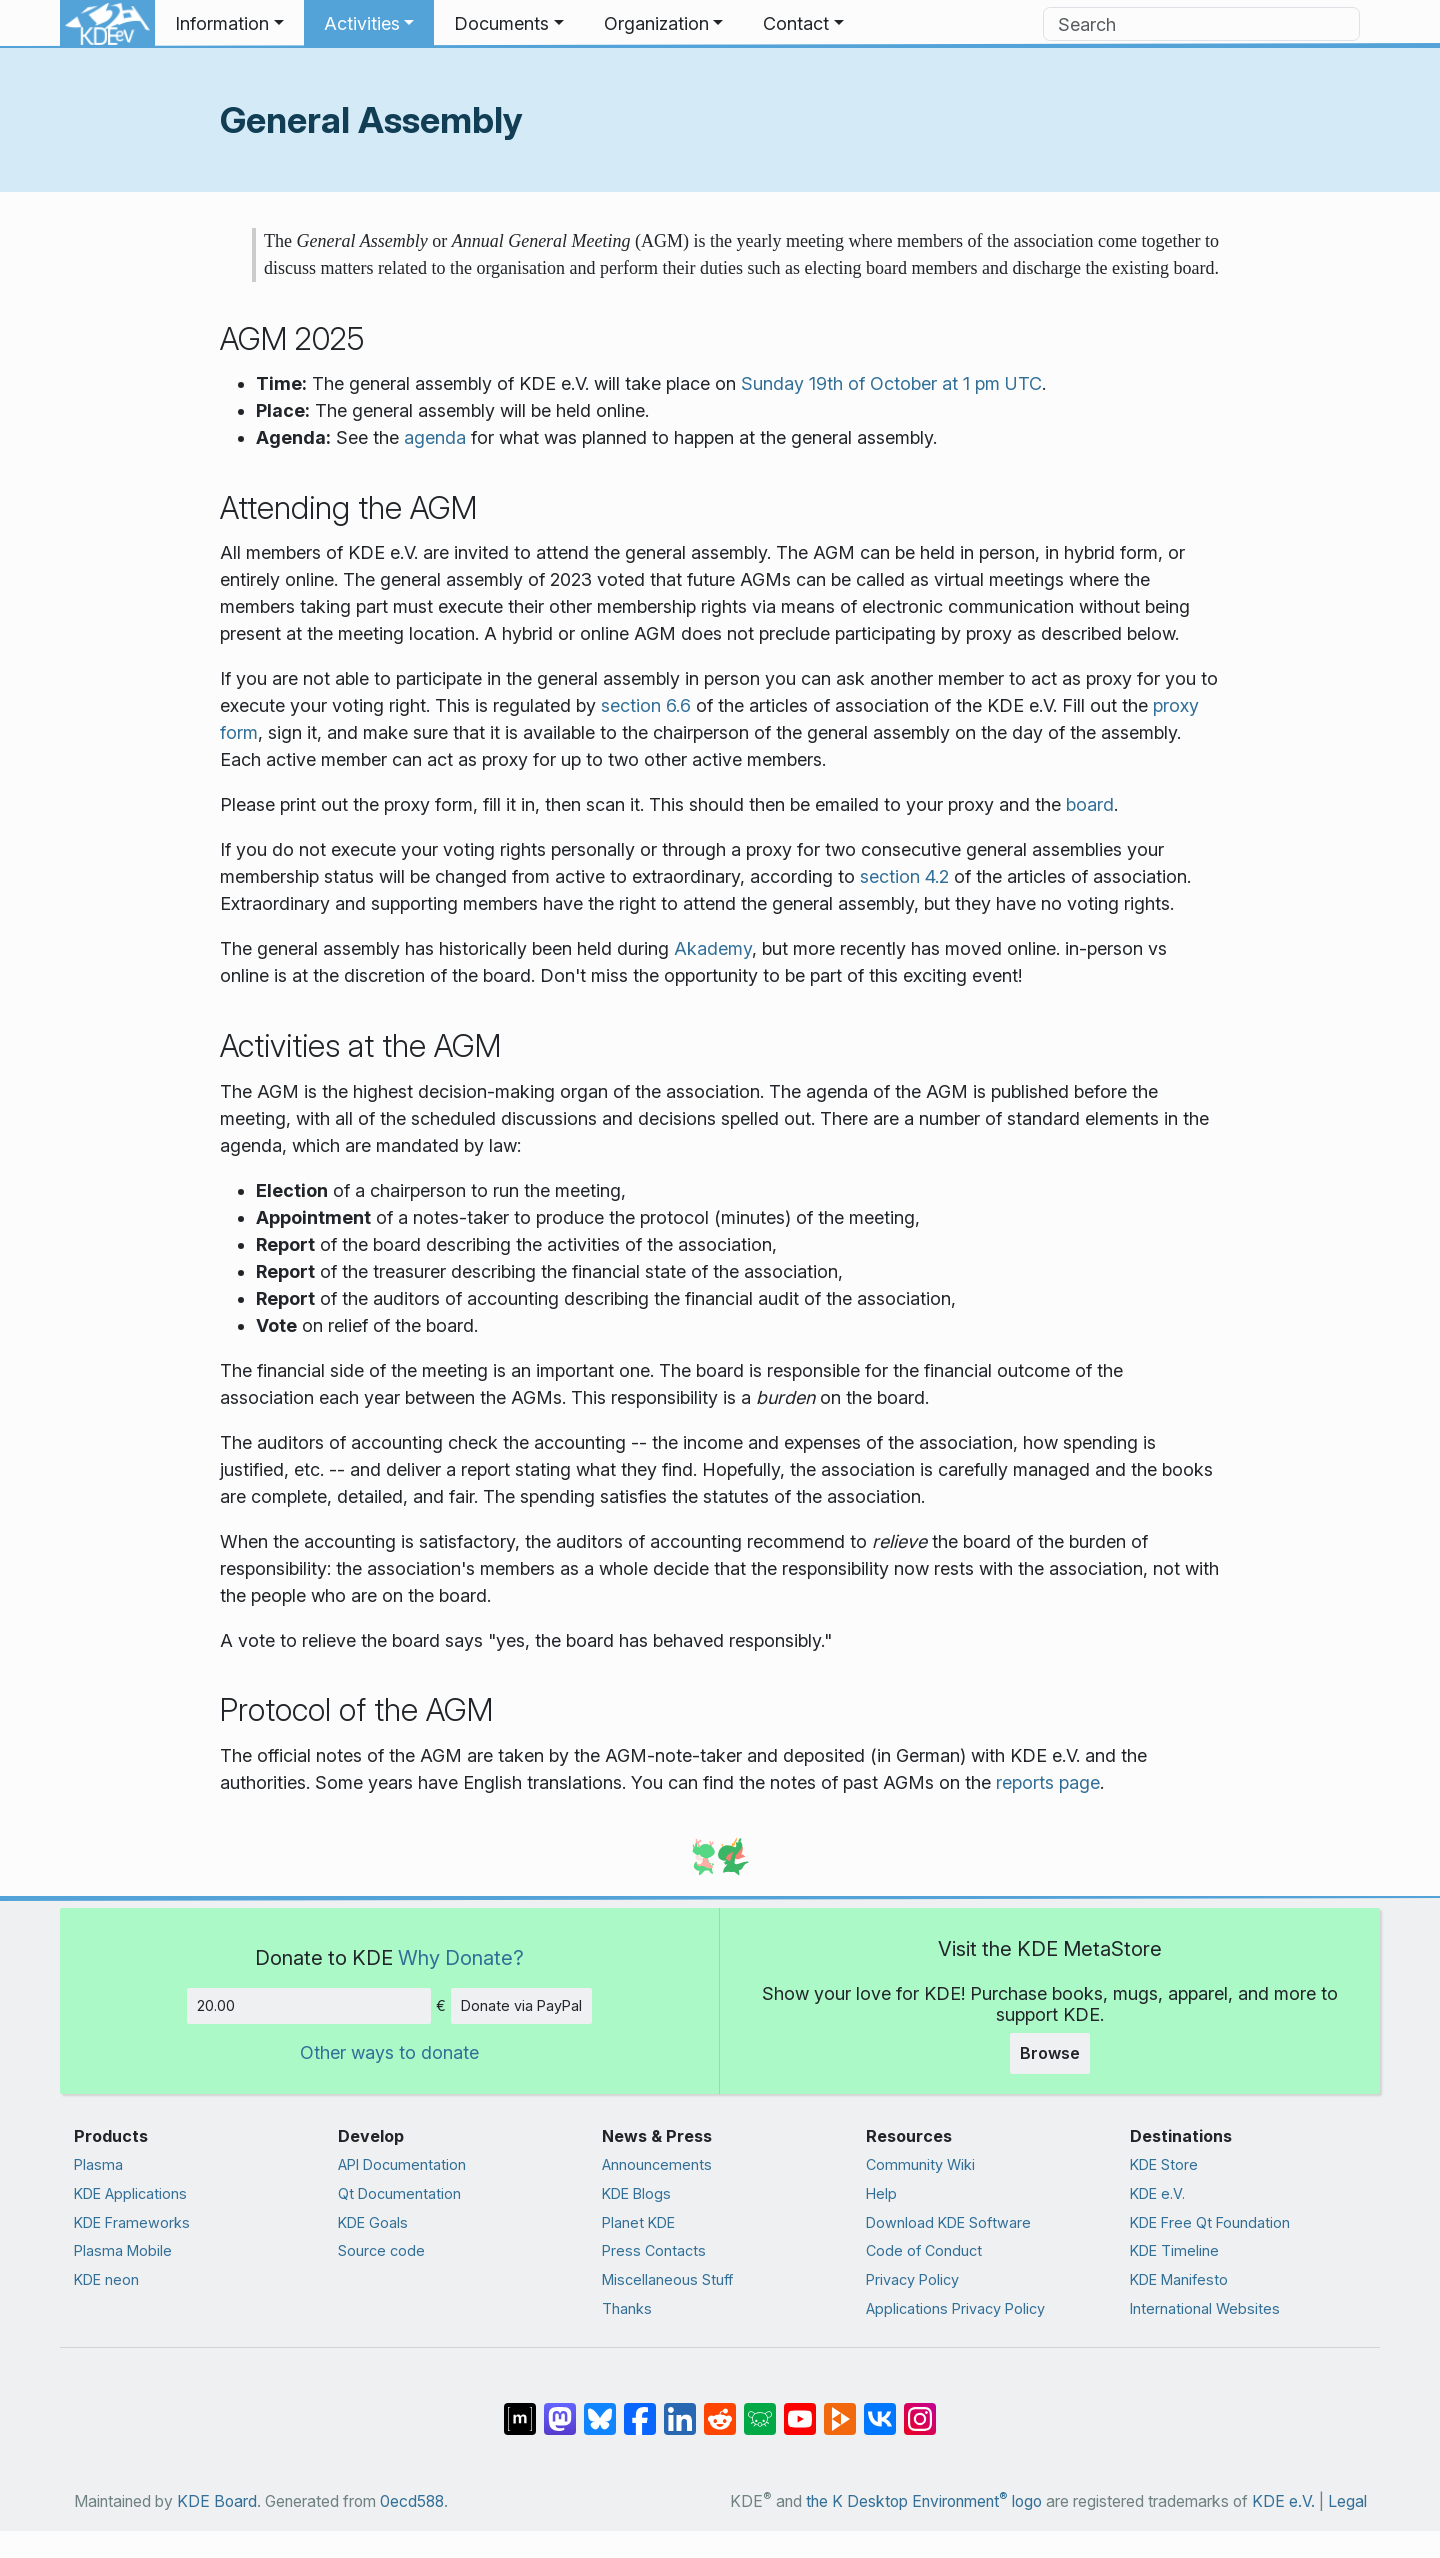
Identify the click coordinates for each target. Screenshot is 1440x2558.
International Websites (1205, 2308)
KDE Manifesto (1179, 2279)
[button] (229, 24)
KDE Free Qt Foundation (1210, 2222)
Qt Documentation (399, 2193)
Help (881, 2193)
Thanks (627, 2308)
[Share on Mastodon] (560, 2409)
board (1090, 804)
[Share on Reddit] (720, 2409)
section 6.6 (646, 705)
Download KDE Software (948, 2222)
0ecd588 (412, 2501)
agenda (435, 437)
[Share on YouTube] (800, 2409)
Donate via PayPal (521, 2005)
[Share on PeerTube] (840, 2409)
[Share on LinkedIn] (680, 2409)
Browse (1050, 2053)
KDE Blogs (636, 2193)
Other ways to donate (389, 2052)
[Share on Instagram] (920, 2409)
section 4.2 (904, 876)
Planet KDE (638, 2222)
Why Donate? (461, 1957)
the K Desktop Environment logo (924, 2501)
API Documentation (402, 2164)
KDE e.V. (1157, 2193)
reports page (1048, 1782)
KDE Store (1164, 2164)
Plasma (98, 2164)
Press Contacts (654, 2250)
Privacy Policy (912, 2279)
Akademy (713, 948)
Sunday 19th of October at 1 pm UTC (891, 383)
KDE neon (106, 2279)
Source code (381, 2250)
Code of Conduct (924, 2250)
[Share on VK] (880, 2409)
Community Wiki (920, 2164)
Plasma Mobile (123, 2250)
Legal (1347, 2501)
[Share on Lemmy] (760, 2409)
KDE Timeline (1174, 2250)
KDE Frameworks (132, 2222)
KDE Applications (130, 2193)
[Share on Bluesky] (600, 2409)
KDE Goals (373, 2222)
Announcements (657, 2164)
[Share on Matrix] (520, 2409)
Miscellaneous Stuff (667, 2279)
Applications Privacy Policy (955, 2308)
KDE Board (217, 2501)
